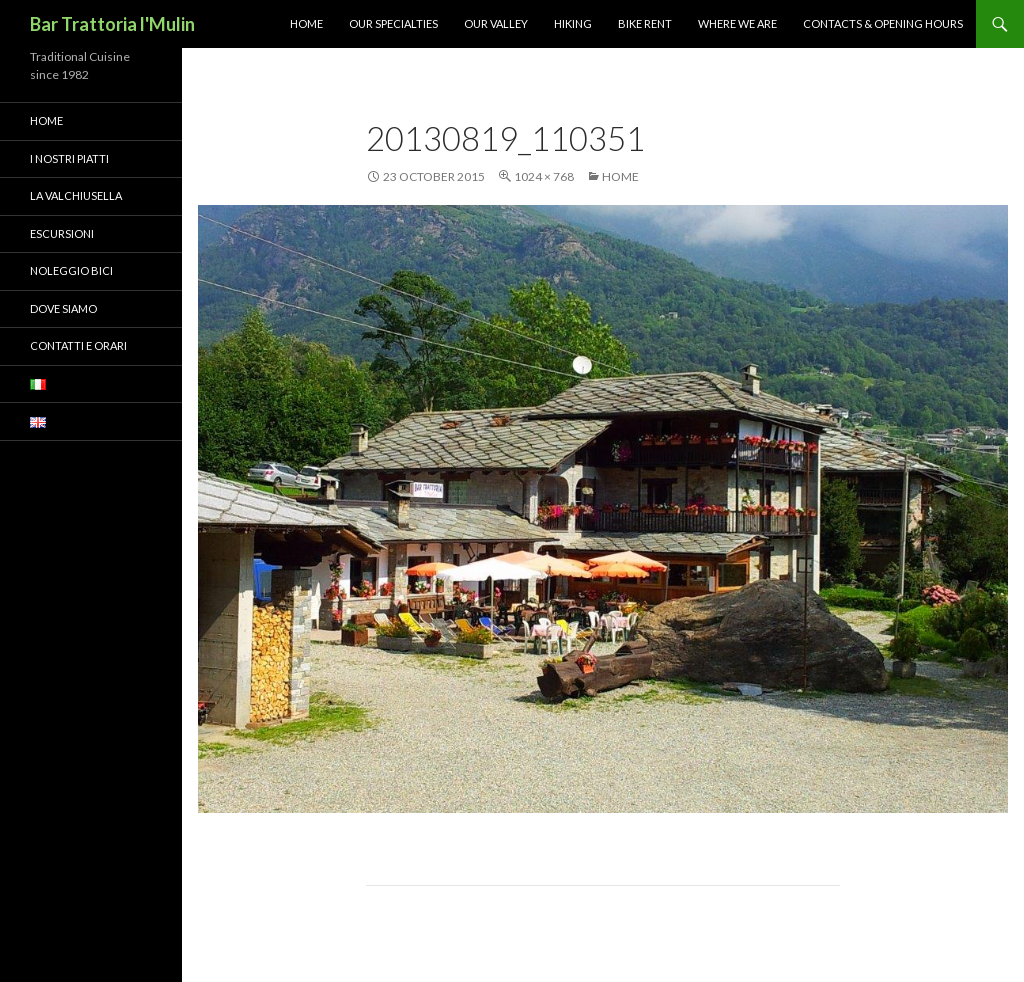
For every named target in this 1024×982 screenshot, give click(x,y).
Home (306, 23)
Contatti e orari (78, 345)
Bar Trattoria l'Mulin (112, 24)
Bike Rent (645, 23)
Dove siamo (63, 308)
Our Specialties (393, 23)
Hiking (573, 23)
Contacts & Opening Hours (883, 23)
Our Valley (496, 23)
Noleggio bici (71, 270)
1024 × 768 (544, 176)
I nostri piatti (69, 158)
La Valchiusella (76, 195)
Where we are (737, 23)
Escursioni (62, 233)
